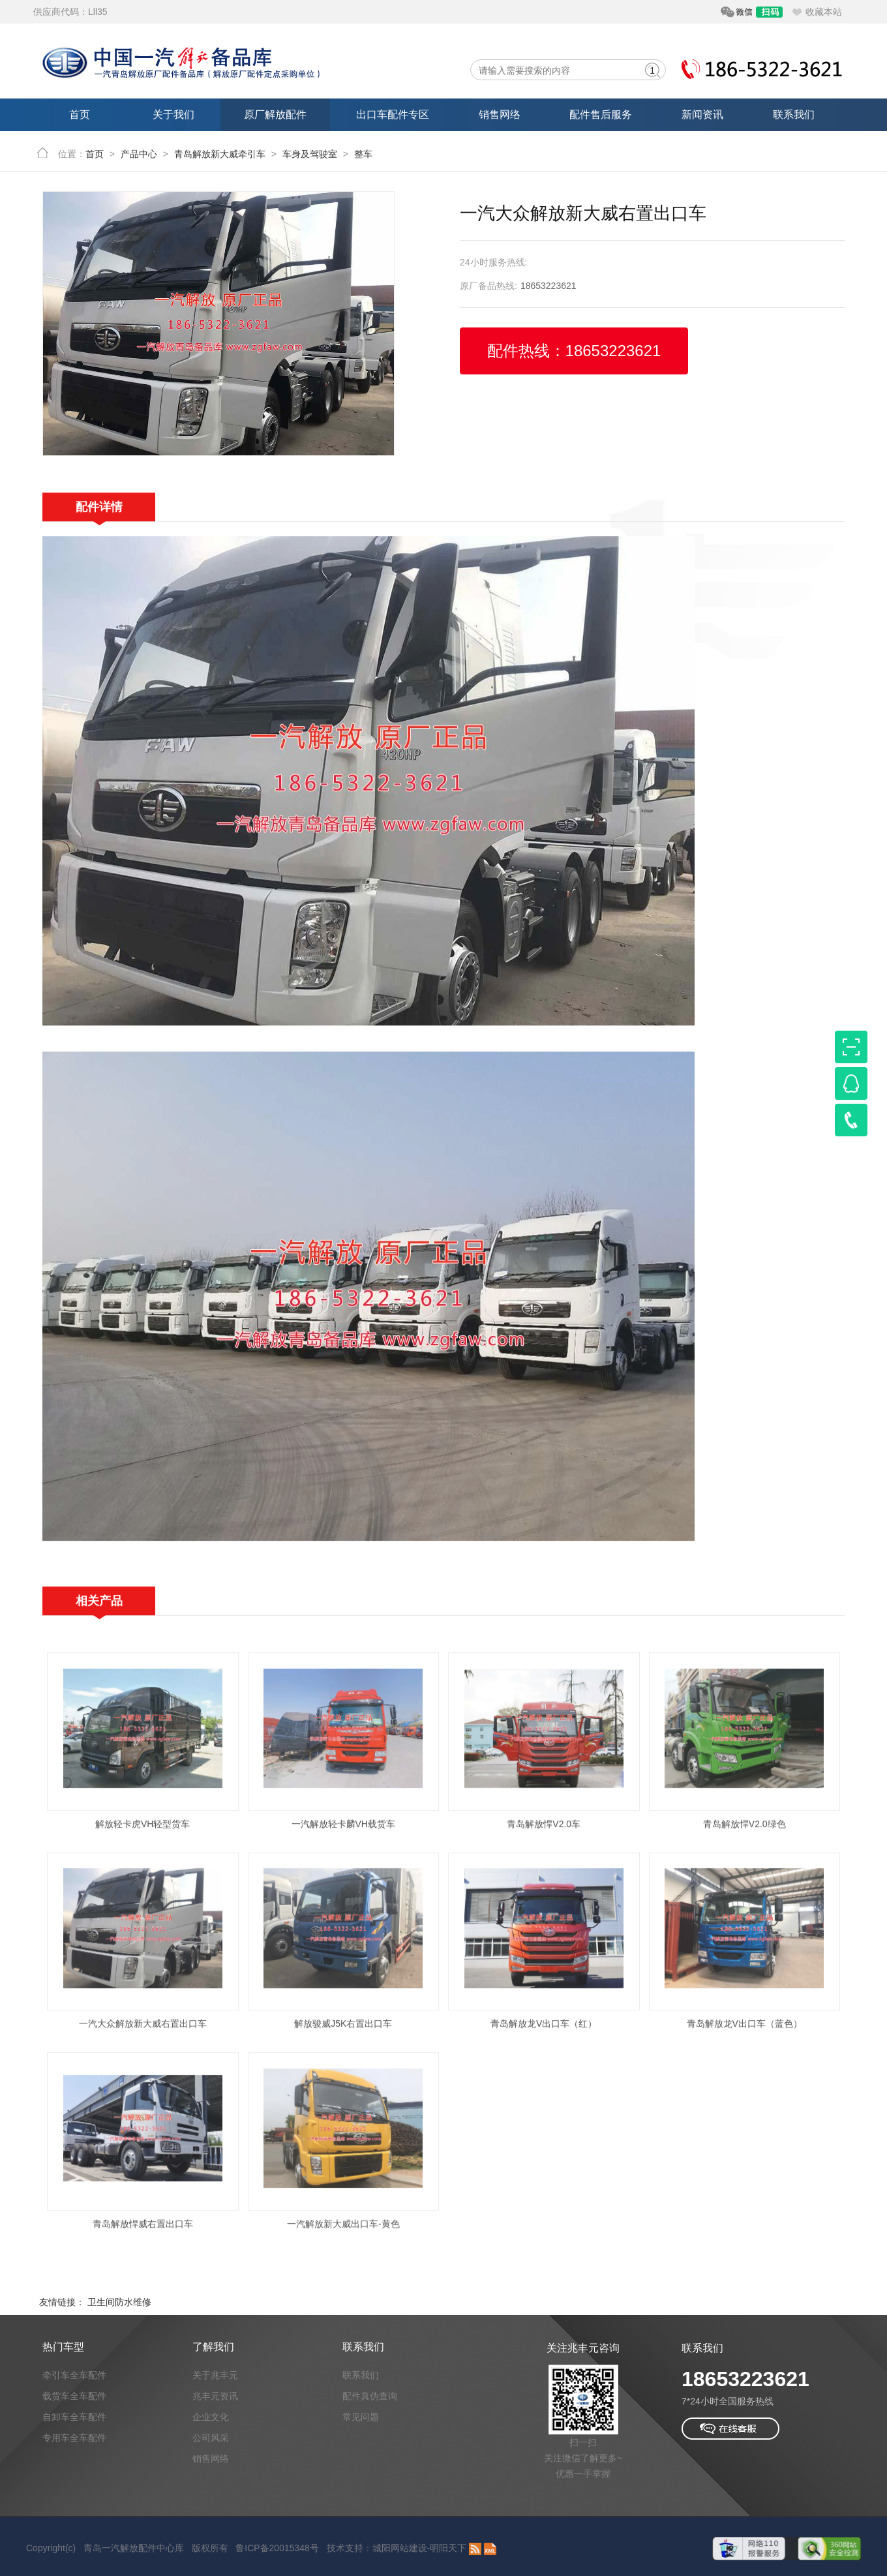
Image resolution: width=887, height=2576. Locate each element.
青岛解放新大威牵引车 (219, 154)
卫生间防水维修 (119, 2302)
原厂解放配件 (275, 114)
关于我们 (173, 114)
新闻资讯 (702, 114)
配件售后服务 (600, 114)
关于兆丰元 (215, 2375)
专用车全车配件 (74, 2437)
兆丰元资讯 (215, 2396)
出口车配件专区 (392, 114)
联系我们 (794, 114)
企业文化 (210, 2417)
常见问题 (360, 2417)
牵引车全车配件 (74, 2375)
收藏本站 (823, 12)
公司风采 (210, 2437)
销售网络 (499, 114)
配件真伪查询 (369, 2396)
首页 (79, 114)
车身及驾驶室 (309, 154)
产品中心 (139, 154)
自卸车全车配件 (74, 2417)
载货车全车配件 (74, 2396)
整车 (363, 154)
